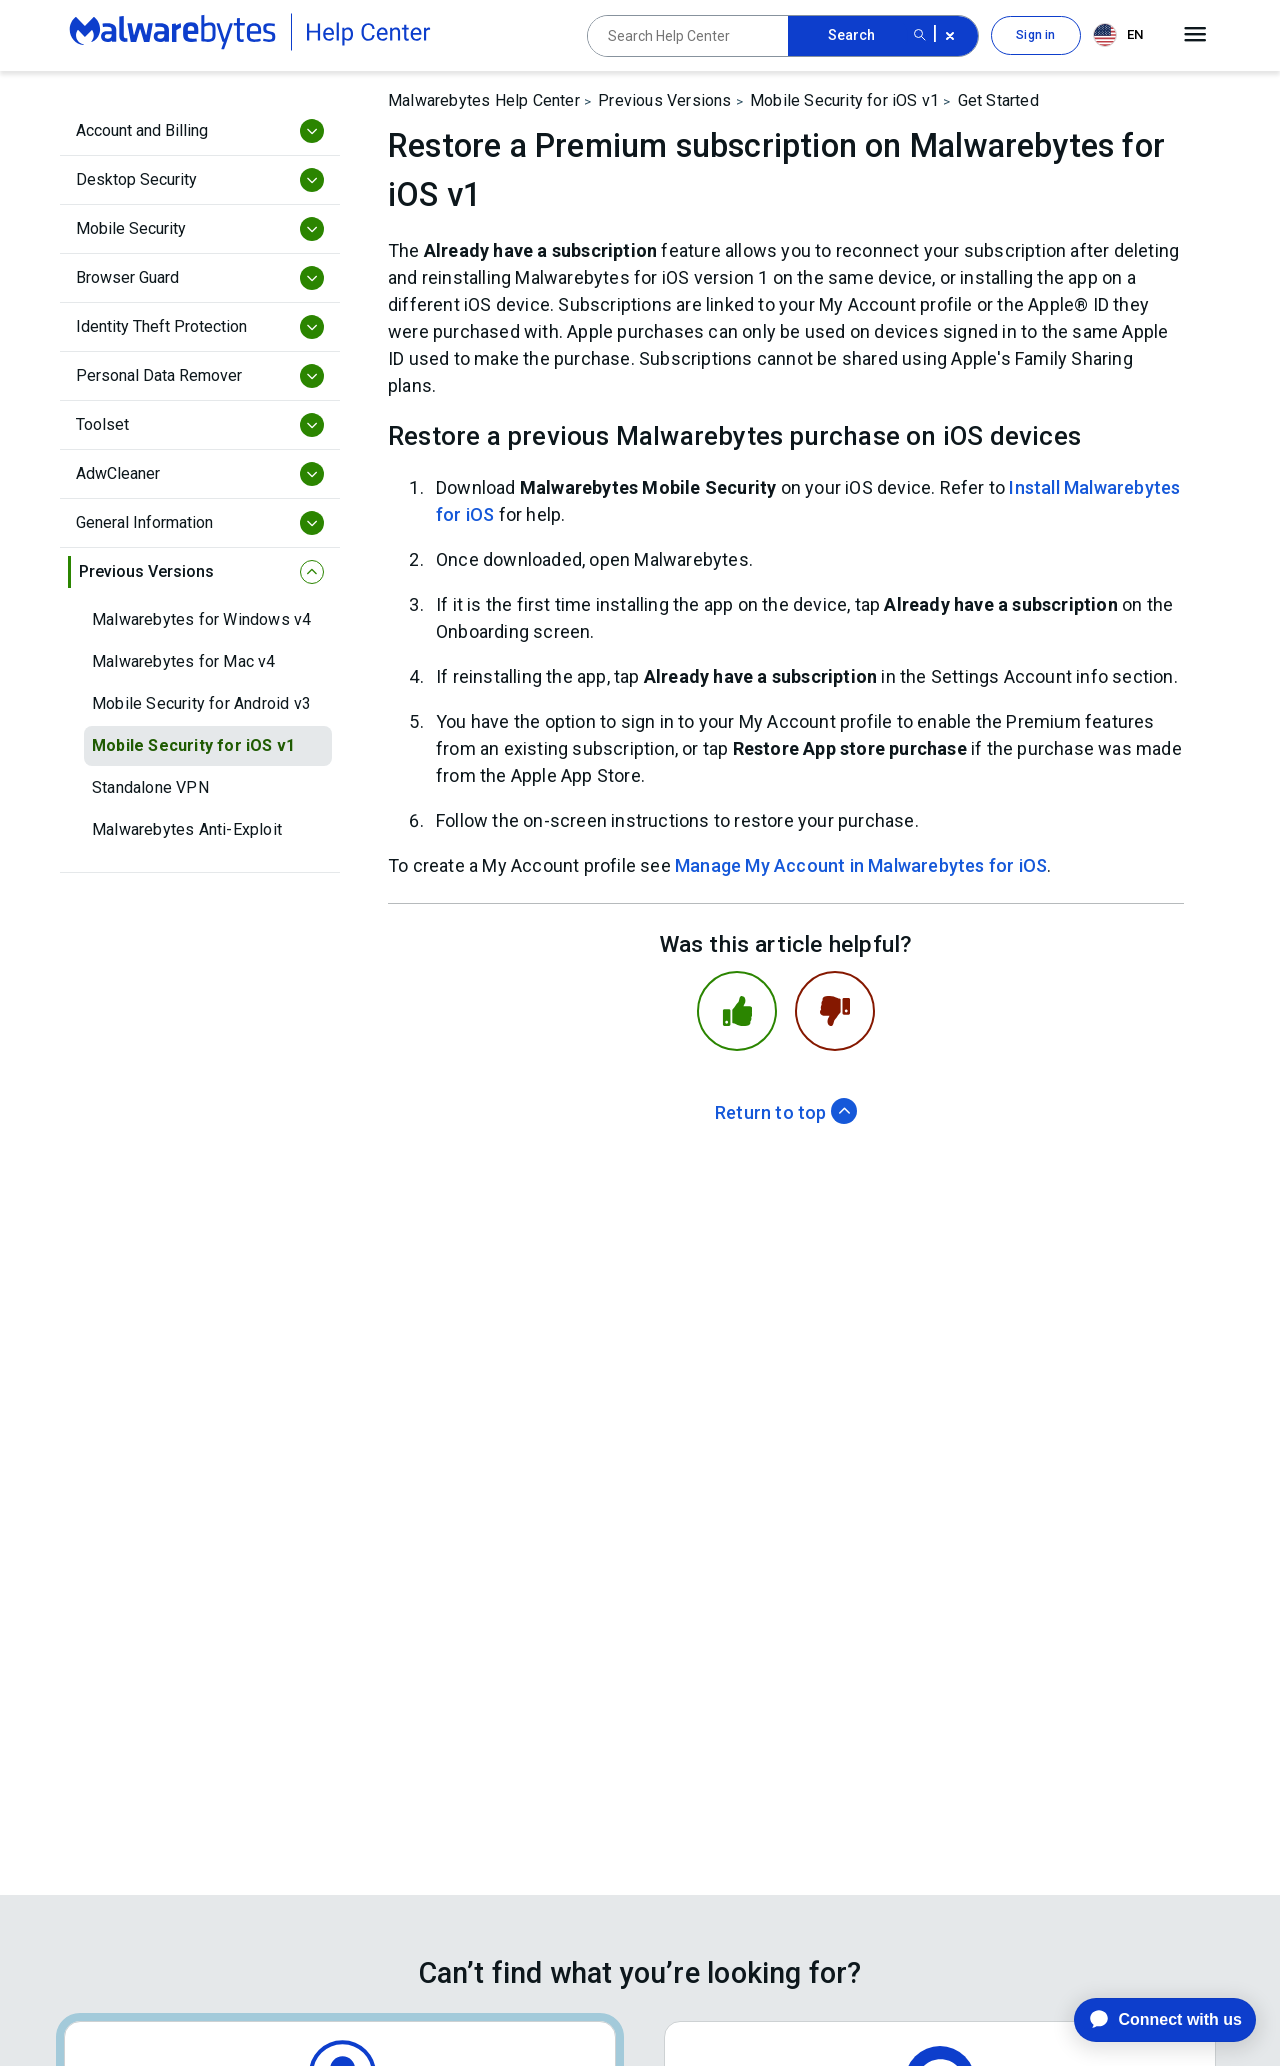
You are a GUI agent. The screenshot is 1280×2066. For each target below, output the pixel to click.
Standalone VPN (150, 787)
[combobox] (1122, 35)
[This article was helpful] (737, 1011)
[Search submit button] (920, 36)
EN (1118, 35)
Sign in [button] (1035, 35)
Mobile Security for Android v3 (201, 703)
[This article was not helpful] (835, 1011)
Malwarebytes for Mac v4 (184, 661)
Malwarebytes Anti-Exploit (187, 829)
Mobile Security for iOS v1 (193, 745)
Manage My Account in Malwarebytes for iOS (861, 865)
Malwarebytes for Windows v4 (201, 619)
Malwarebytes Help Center (484, 100)
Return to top (786, 1112)
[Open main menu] (1195, 35)
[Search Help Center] (688, 36)
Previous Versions (664, 100)
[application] (1149, 2020)
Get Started (998, 100)
